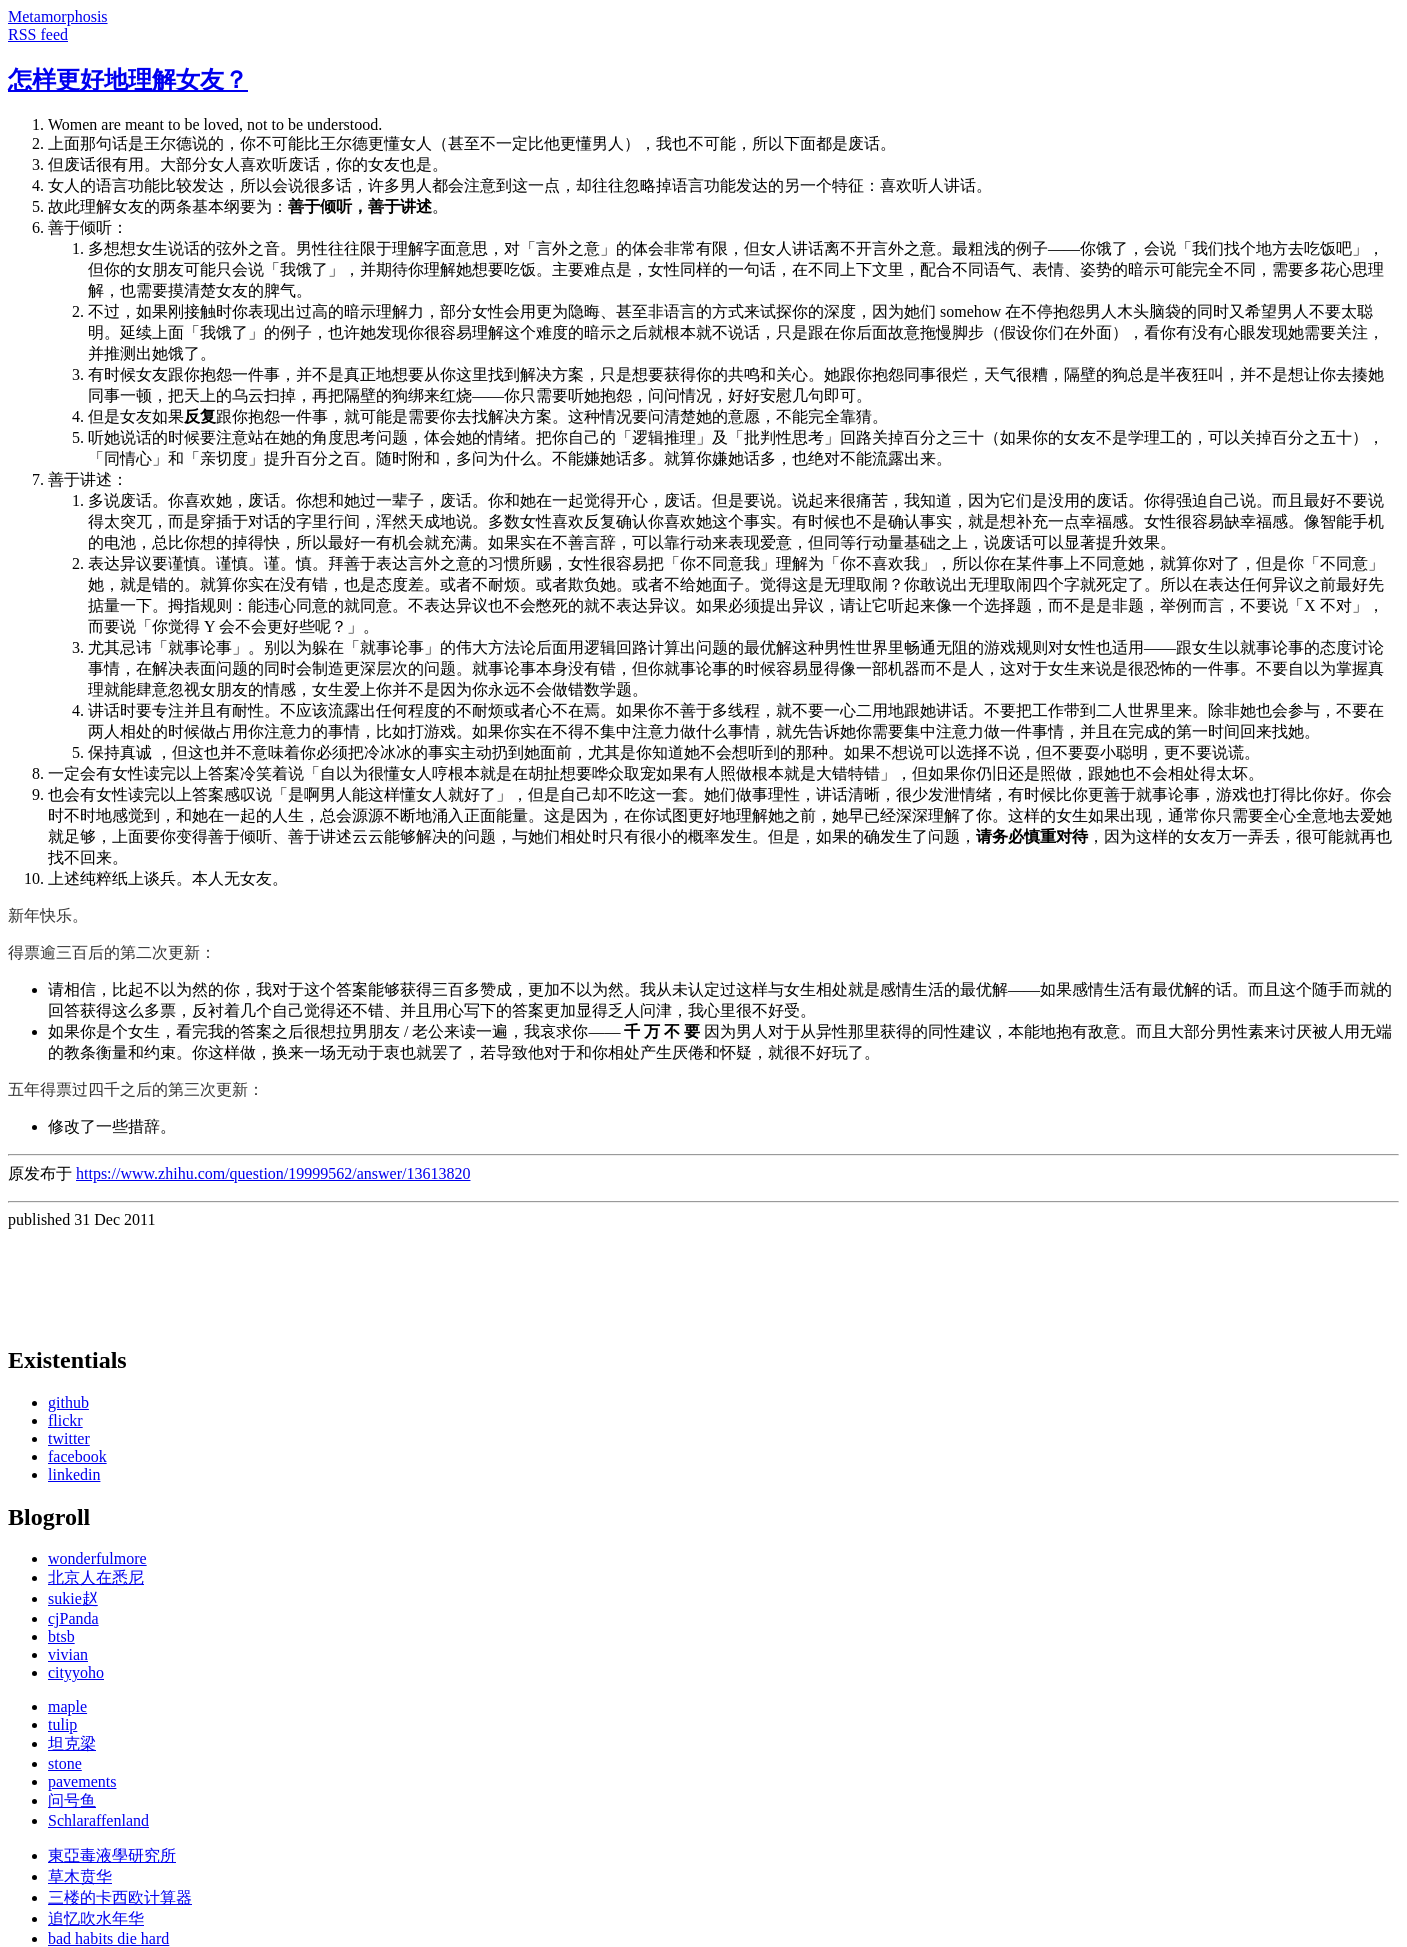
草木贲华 (80, 1876)
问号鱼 (72, 1800)
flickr (65, 1420)
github (68, 1402)
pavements (82, 1781)
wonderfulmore (97, 1558)
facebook (77, 1456)
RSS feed (38, 34)
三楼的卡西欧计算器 (120, 1897)
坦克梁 (72, 1743)
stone (65, 1763)
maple (67, 1706)
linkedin (74, 1474)
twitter (69, 1438)
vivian (68, 1654)
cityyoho (76, 1672)
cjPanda (73, 1618)
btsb (61, 1636)
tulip (62, 1724)
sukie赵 (73, 1598)
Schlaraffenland (98, 1820)
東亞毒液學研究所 (112, 1855)
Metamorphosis (58, 16)
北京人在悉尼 (96, 1577)
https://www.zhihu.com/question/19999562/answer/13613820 (273, 1173)
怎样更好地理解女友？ (128, 80)
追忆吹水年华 (96, 1918)
